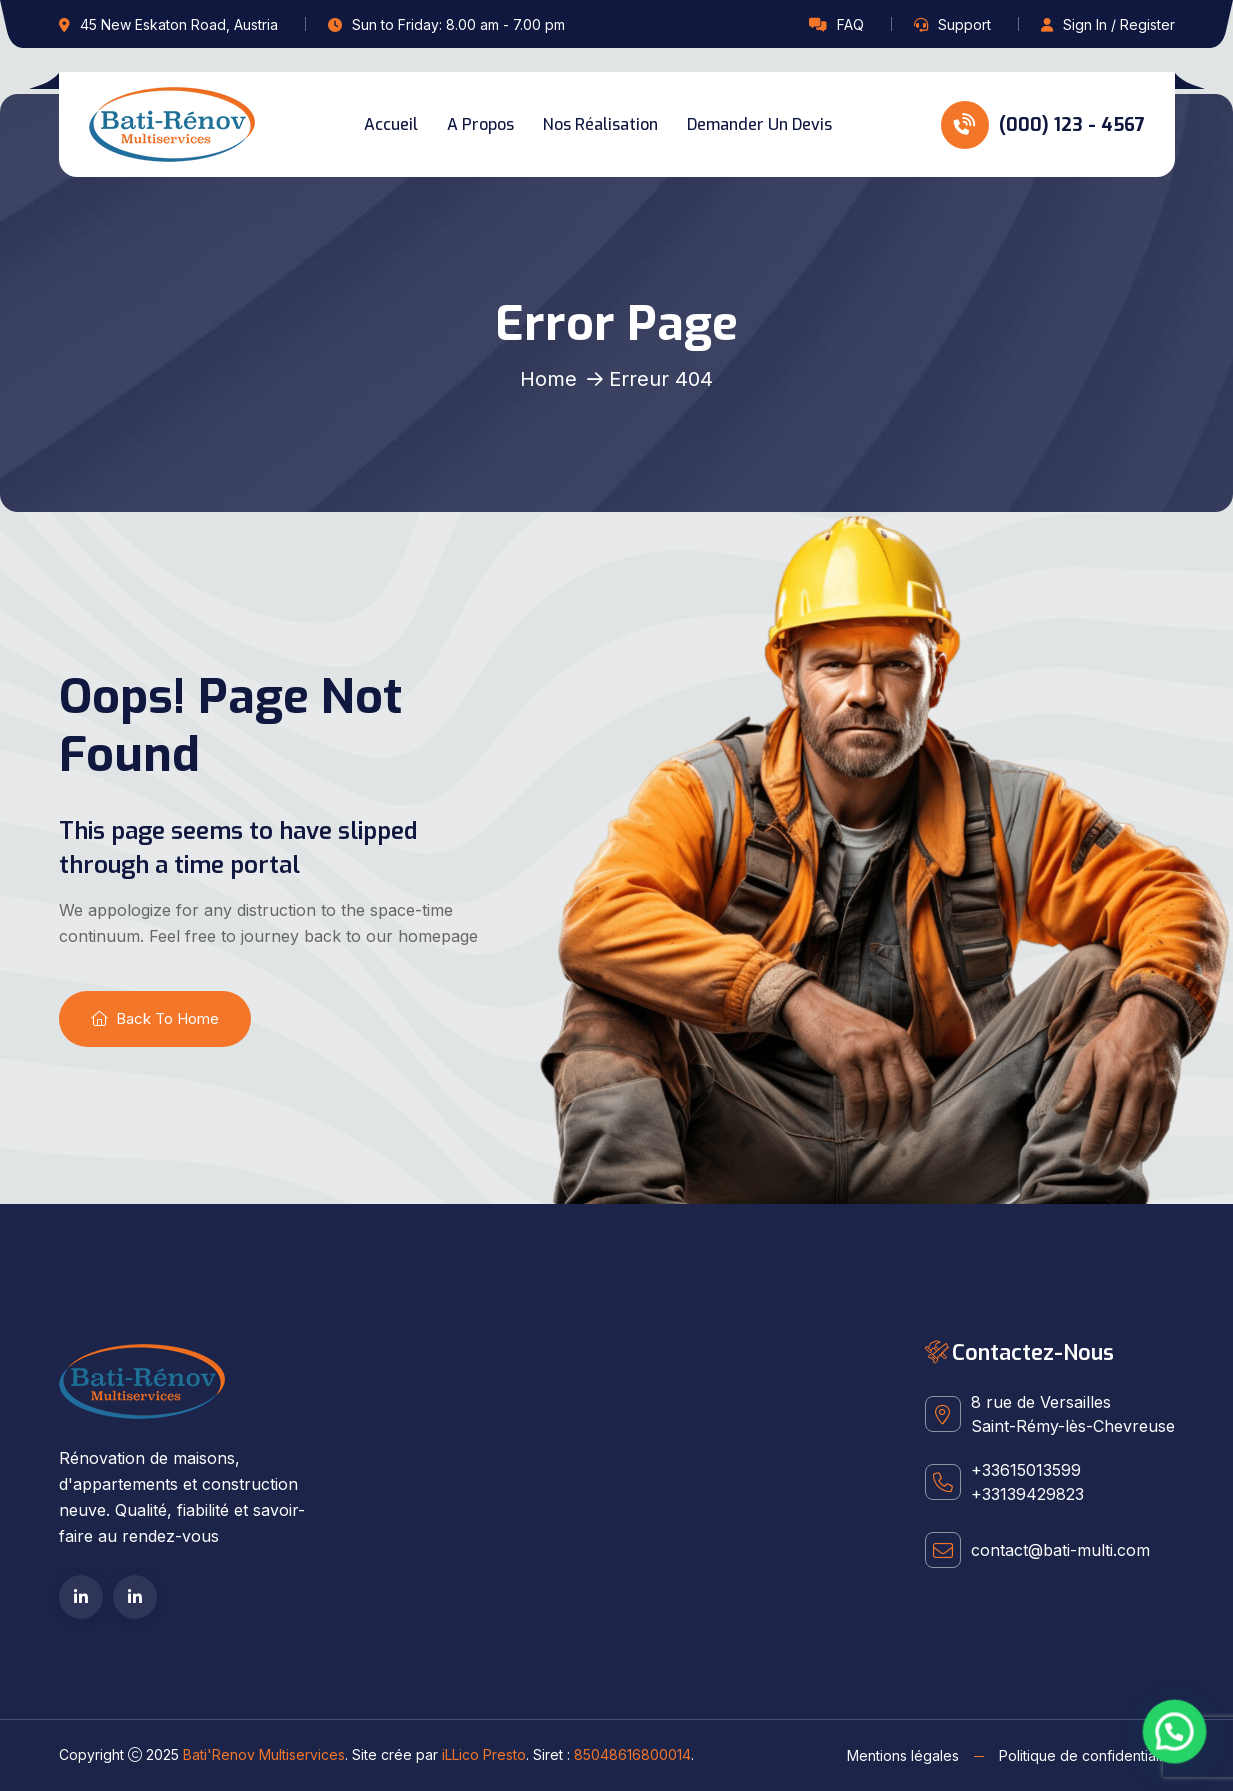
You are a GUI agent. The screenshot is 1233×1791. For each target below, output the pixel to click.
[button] (1179, 1745)
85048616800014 (632, 1754)
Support (964, 24)
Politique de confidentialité (1087, 1755)
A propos (480, 124)
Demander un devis (759, 124)
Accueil (391, 124)
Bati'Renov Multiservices (264, 1754)
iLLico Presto (484, 1754)
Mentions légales (903, 1755)
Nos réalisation (600, 124)
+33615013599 (1026, 1470)
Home (548, 379)
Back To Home (155, 1018)
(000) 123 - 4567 (1043, 125)
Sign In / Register (1119, 24)
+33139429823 (1027, 1494)
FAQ (850, 24)
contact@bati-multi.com (1060, 1550)
